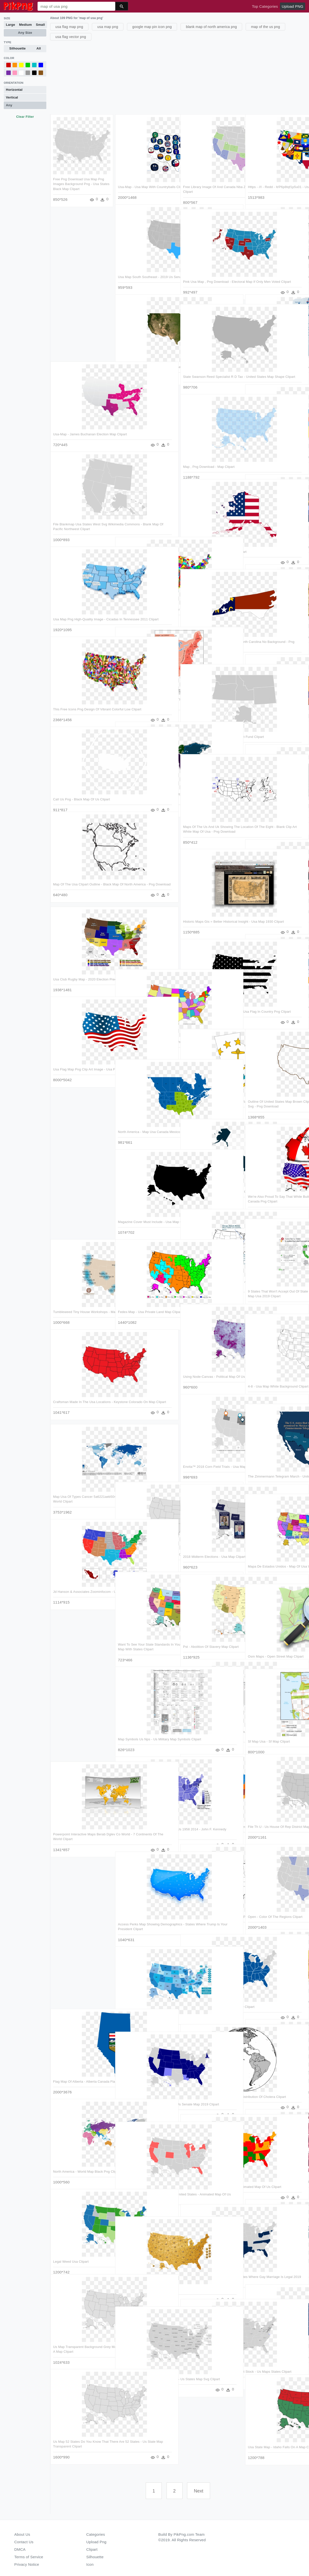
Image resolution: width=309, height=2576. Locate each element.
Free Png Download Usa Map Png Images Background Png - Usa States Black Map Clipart (81, 184)
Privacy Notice (26, 2564)
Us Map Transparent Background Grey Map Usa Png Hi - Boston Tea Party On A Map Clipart (82, 2344)
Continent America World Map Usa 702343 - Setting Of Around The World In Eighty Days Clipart (146, 791)
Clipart (92, 2549)
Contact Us (23, 2542)
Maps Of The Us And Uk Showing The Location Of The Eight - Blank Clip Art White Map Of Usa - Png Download (211, 824)
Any (9, 105)
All (39, 48)
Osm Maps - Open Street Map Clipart (275, 1649)
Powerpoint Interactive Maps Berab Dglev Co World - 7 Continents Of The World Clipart (81, 1831)
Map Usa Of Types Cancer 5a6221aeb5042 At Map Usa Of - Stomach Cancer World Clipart (77, 1494)
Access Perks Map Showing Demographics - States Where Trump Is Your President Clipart (146, 1921)
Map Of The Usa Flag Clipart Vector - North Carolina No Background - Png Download (211, 639)
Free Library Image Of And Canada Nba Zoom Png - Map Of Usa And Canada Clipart (209, 184)
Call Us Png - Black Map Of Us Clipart (81, 791)
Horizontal (14, 90)
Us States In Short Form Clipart (141, 2011)
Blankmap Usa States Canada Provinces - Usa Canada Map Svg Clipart (273, 814)
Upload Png (96, 2542)
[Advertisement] (179, 77)
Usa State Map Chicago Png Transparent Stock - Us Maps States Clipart (210, 2368)
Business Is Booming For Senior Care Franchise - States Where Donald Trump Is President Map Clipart (276, 1004)
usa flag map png (69, 27)
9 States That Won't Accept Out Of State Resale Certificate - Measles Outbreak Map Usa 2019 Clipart (273, 1288)
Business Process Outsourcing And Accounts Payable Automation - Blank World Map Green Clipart (211, 1729)
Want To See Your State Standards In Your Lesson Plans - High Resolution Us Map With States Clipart (146, 1641)
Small (40, 25)
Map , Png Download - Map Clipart (209, 459)
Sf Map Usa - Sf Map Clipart (269, 1734)
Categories (95, 2534)
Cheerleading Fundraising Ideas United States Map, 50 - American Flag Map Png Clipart (273, 909)
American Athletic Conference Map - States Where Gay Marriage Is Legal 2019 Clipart (210, 2274)
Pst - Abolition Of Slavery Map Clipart (211, 1639)
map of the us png (265, 27)
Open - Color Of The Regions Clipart (275, 1909)
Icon (90, 2564)
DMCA (20, 2549)
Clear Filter (25, 117)
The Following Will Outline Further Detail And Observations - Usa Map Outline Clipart (209, 1278)
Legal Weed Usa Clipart (71, 2254)
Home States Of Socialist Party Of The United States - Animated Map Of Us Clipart (147, 2191)
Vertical (12, 97)
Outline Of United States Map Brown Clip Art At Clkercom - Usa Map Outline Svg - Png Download (275, 1098)
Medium (25, 25)
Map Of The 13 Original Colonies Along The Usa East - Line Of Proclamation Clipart (142, 696)
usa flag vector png (70, 37)
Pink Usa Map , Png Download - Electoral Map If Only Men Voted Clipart (207, 279)
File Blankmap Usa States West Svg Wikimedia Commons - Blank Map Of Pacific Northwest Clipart (80, 521)
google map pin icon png (152, 27)
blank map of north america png (211, 27)
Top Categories (265, 6)
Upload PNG (292, 6)
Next (198, 2490)
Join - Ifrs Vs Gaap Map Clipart (271, 2264)
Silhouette (17, 48)
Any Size (25, 33)
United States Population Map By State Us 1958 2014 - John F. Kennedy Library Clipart (143, 1826)
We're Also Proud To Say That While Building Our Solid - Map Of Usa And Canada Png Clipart (275, 1193)
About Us (22, 2534)
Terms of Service (28, 2557)
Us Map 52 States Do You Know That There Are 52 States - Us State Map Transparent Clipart (81, 2438)
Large (10, 25)
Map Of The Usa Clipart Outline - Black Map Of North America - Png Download (79, 881)
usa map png (107, 27)
